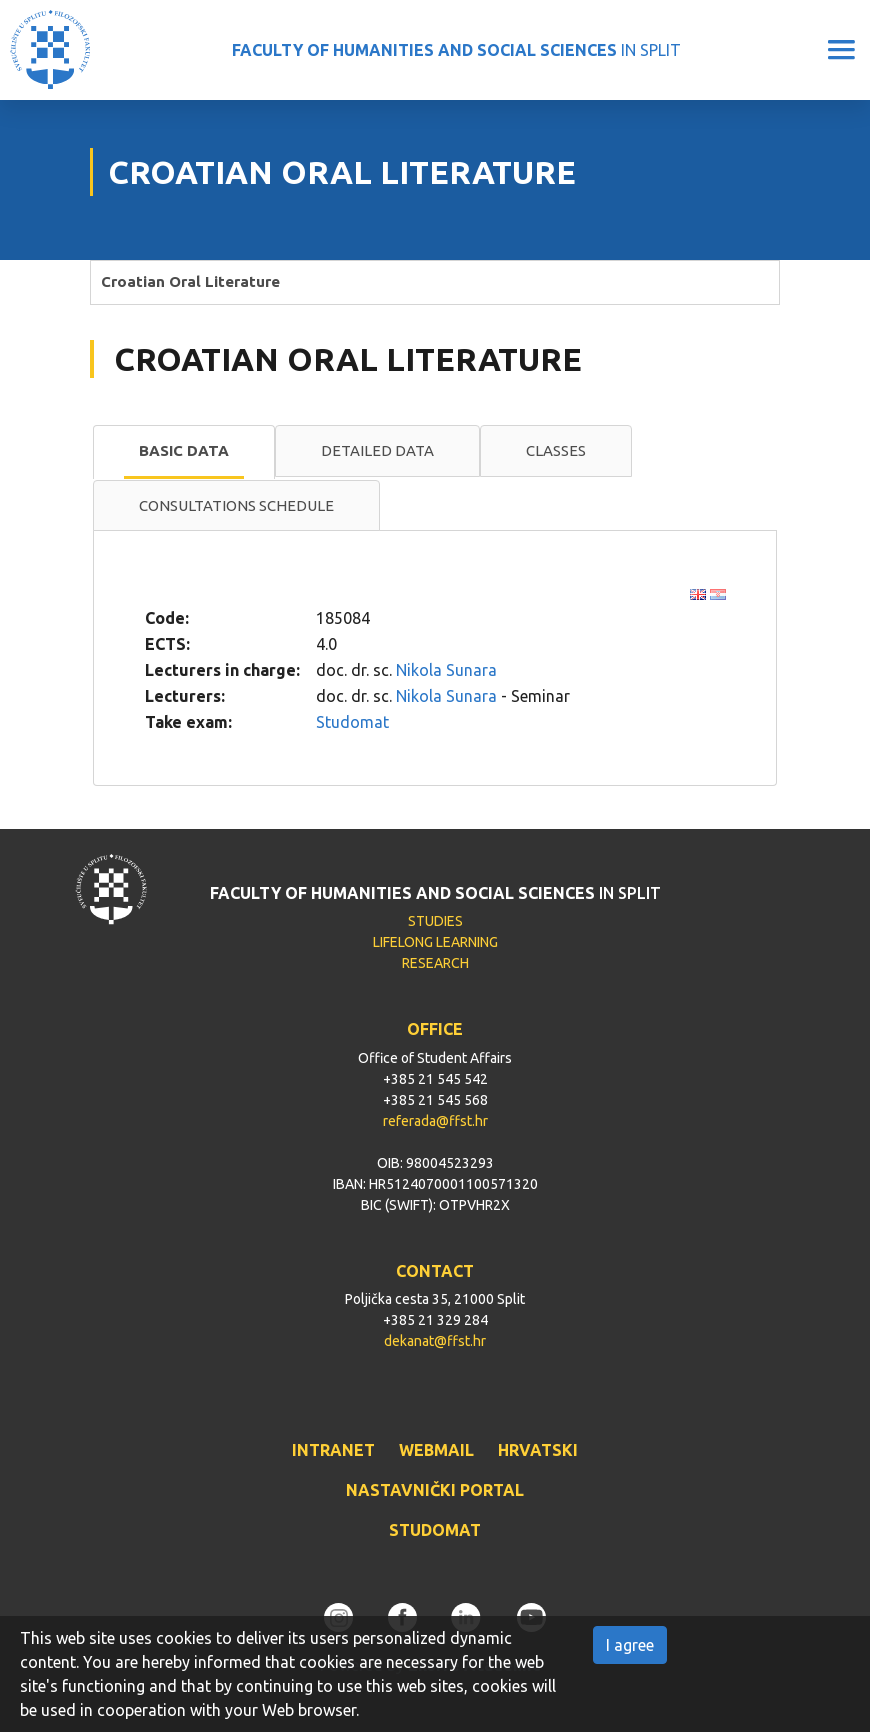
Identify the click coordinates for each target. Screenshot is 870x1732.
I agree (630, 1645)
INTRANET (333, 1450)
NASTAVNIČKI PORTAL (435, 1490)
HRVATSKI (538, 1450)
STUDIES (435, 921)
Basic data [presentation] (184, 450)
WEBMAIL (436, 1450)
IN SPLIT (456, 50)
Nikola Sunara (446, 670)
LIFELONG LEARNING (435, 942)
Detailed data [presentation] (377, 450)
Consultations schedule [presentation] (236, 505)
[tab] (184, 452)
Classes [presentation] (556, 450)
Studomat (352, 722)
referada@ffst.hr (435, 1121)
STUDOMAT (435, 1530)
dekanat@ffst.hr (435, 1341)
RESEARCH (435, 963)
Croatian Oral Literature (190, 281)
